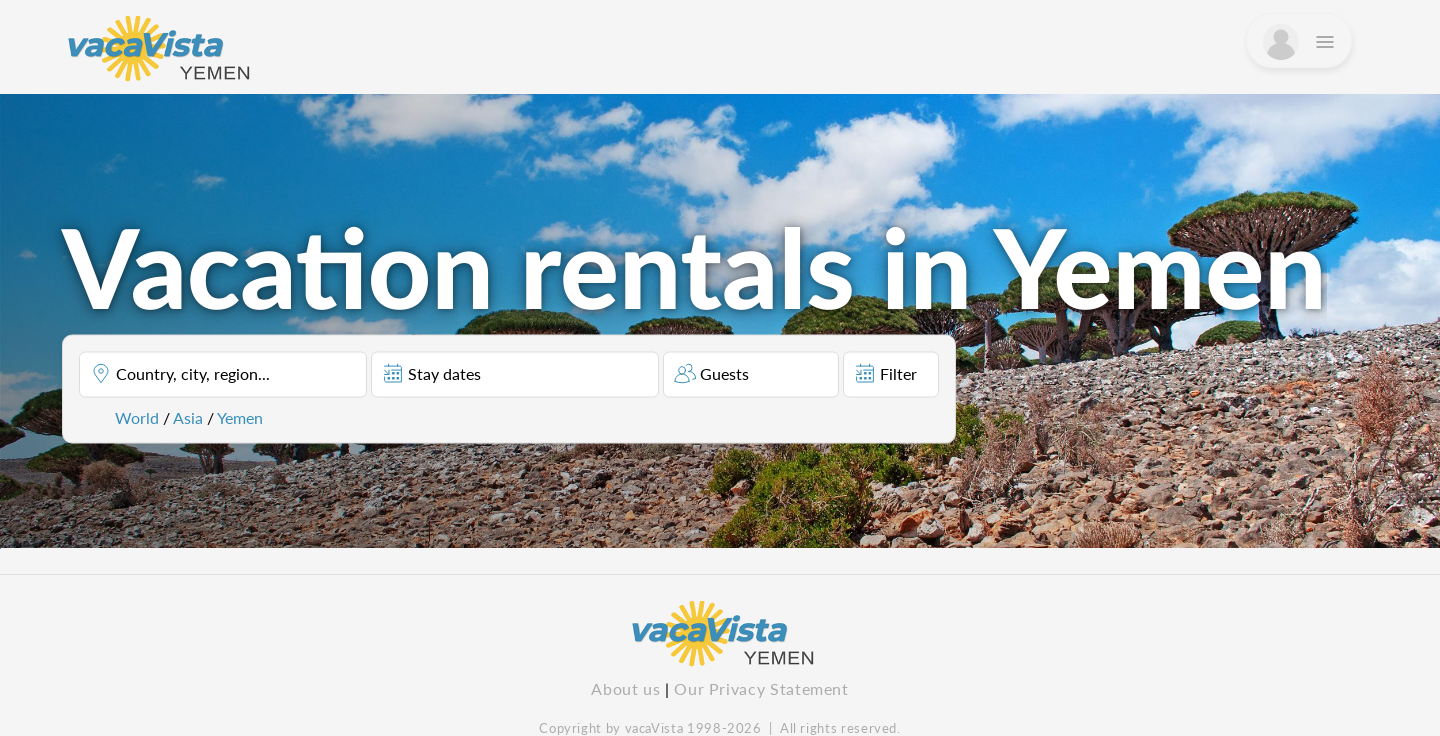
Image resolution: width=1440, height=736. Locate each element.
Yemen (240, 417)
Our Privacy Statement (761, 688)
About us (625, 688)
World (137, 417)
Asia (188, 417)
